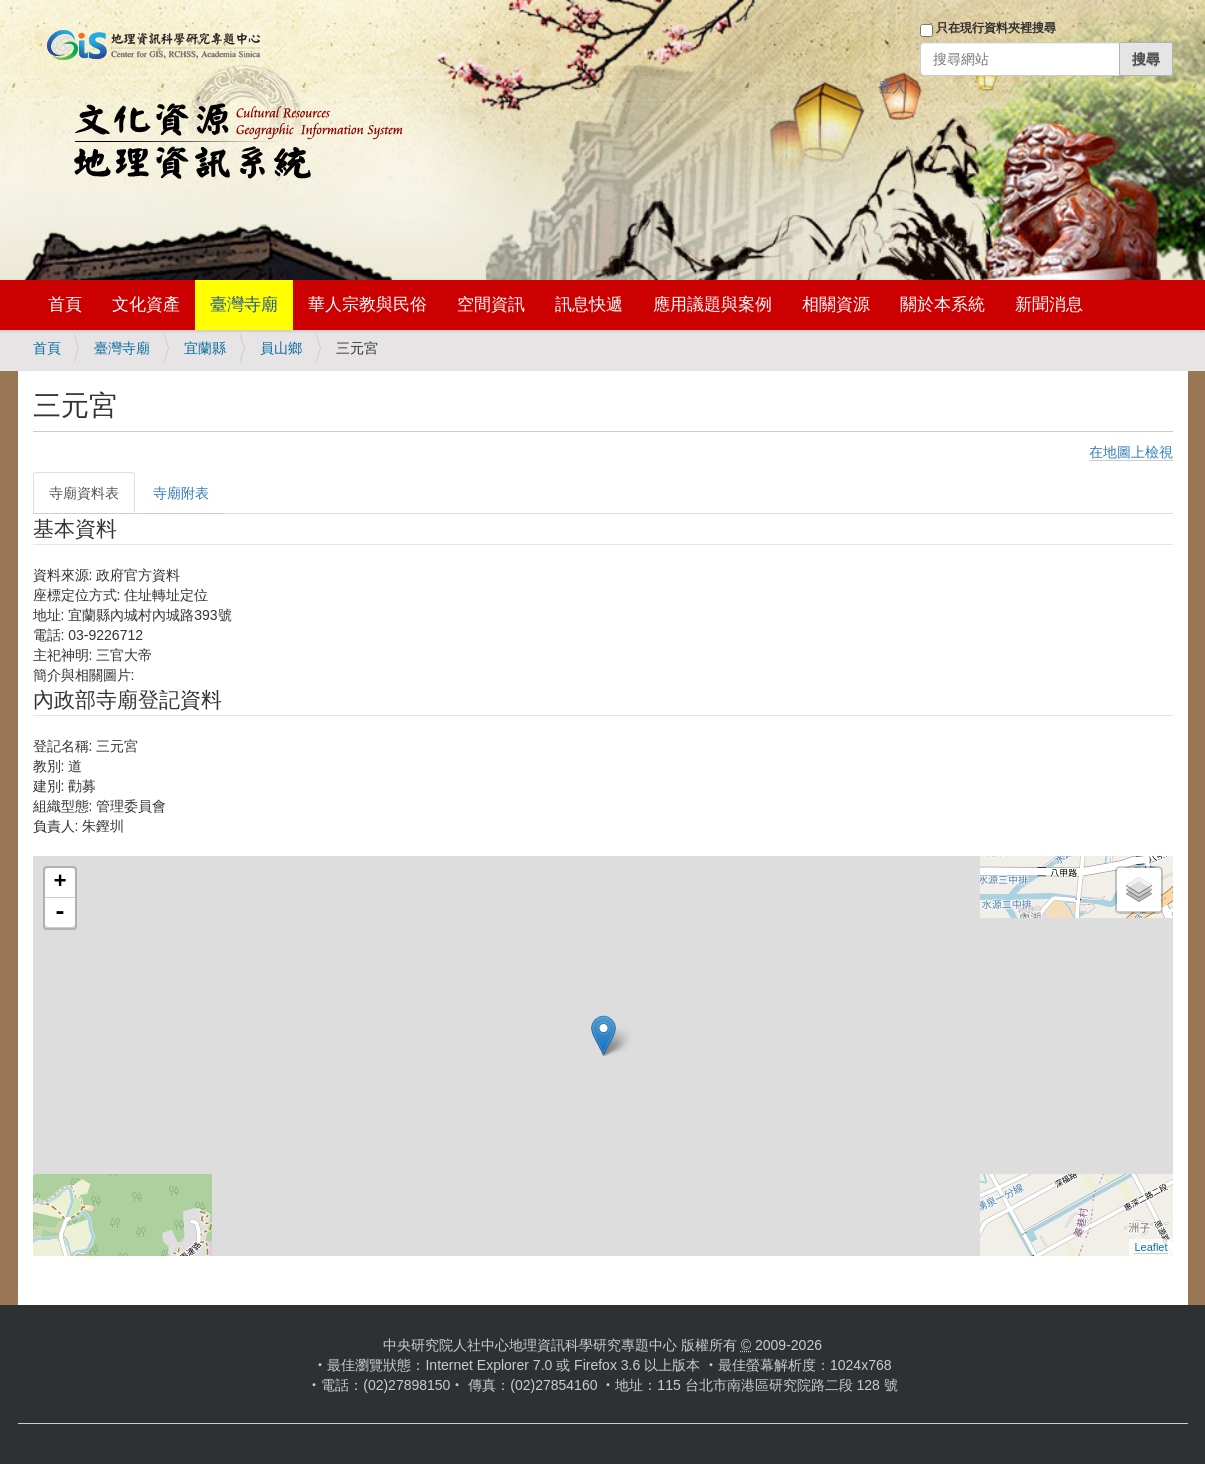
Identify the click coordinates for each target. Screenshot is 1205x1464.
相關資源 (836, 304)
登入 (892, 87)
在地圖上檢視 (1131, 452)
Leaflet (1150, 1247)
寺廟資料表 (84, 493)
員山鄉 (281, 348)
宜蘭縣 (205, 348)
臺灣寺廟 (244, 304)
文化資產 (146, 304)
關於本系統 (942, 304)
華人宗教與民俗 (367, 304)
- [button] (60, 913)
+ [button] (59, 883)
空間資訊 (491, 304)
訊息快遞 (589, 304)
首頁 (65, 304)
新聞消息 (1049, 304)
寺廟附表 (181, 493)
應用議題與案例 (712, 304)
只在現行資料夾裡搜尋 (996, 28)
